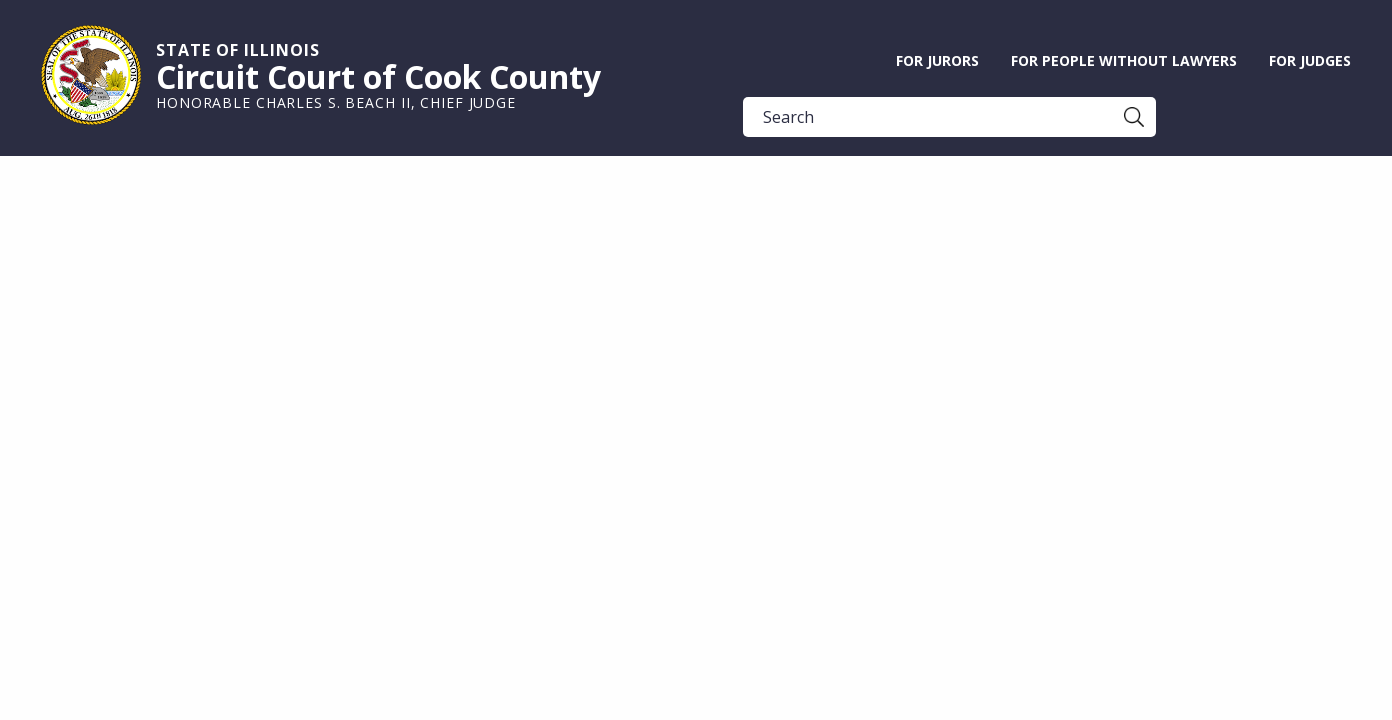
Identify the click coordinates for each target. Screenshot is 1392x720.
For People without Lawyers (1124, 60)
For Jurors (937, 60)
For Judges (1310, 60)
